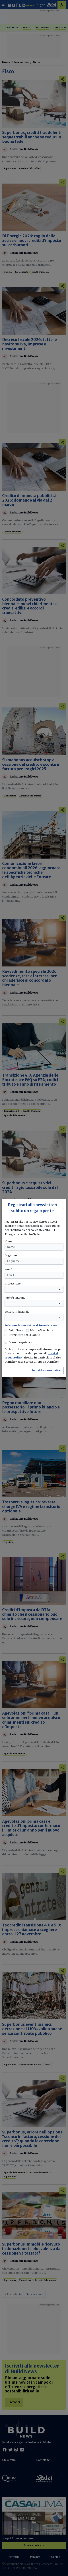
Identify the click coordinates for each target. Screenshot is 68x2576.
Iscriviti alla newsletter (46, 1370)
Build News (16, 1330)
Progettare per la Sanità (24, 1334)
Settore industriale (17, 1311)
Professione (12, 1283)
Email (8, 1269)
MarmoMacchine (41, 1330)
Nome (8, 1241)
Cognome (11, 1255)
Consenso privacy (20, 1342)
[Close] (62, 1208)
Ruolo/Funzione (15, 1297)
